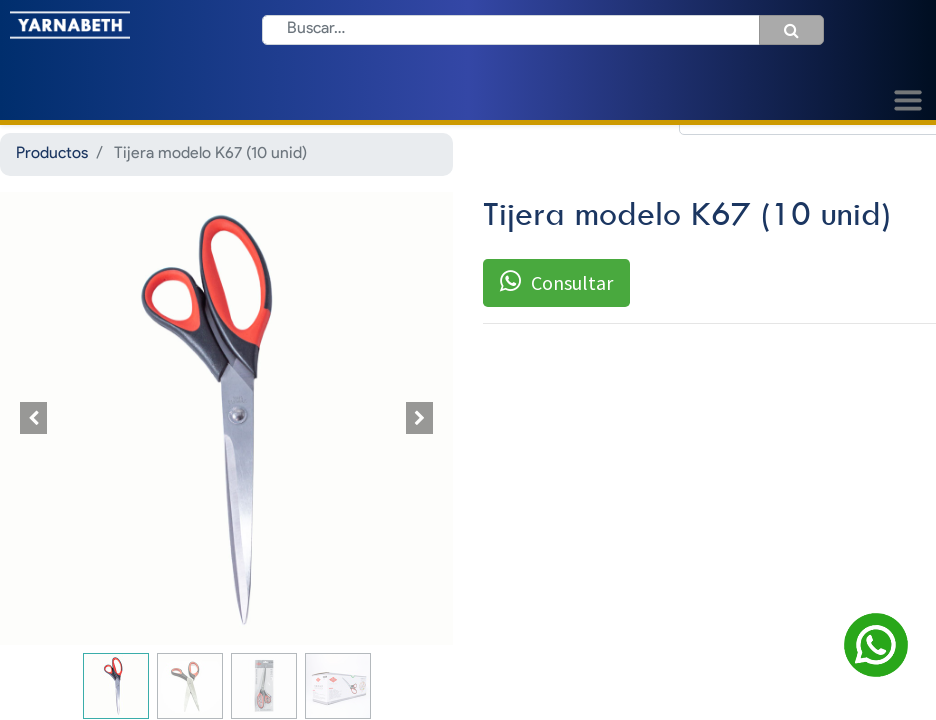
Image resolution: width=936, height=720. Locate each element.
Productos (52, 154)
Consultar (556, 282)
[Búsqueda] (791, 30)
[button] (34, 418)
